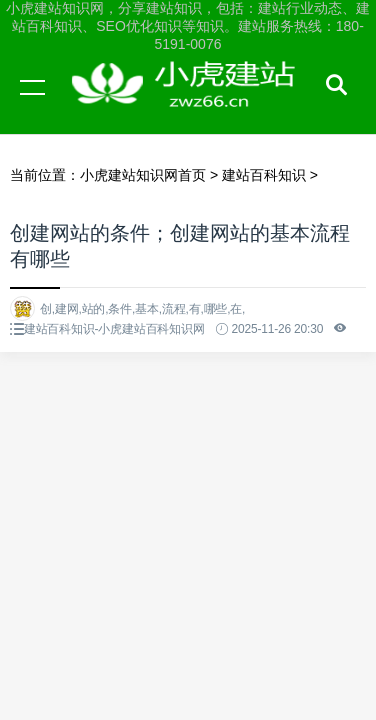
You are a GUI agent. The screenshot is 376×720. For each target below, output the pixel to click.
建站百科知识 (264, 175)
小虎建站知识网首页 (143, 175)
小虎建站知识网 (190, 106)
